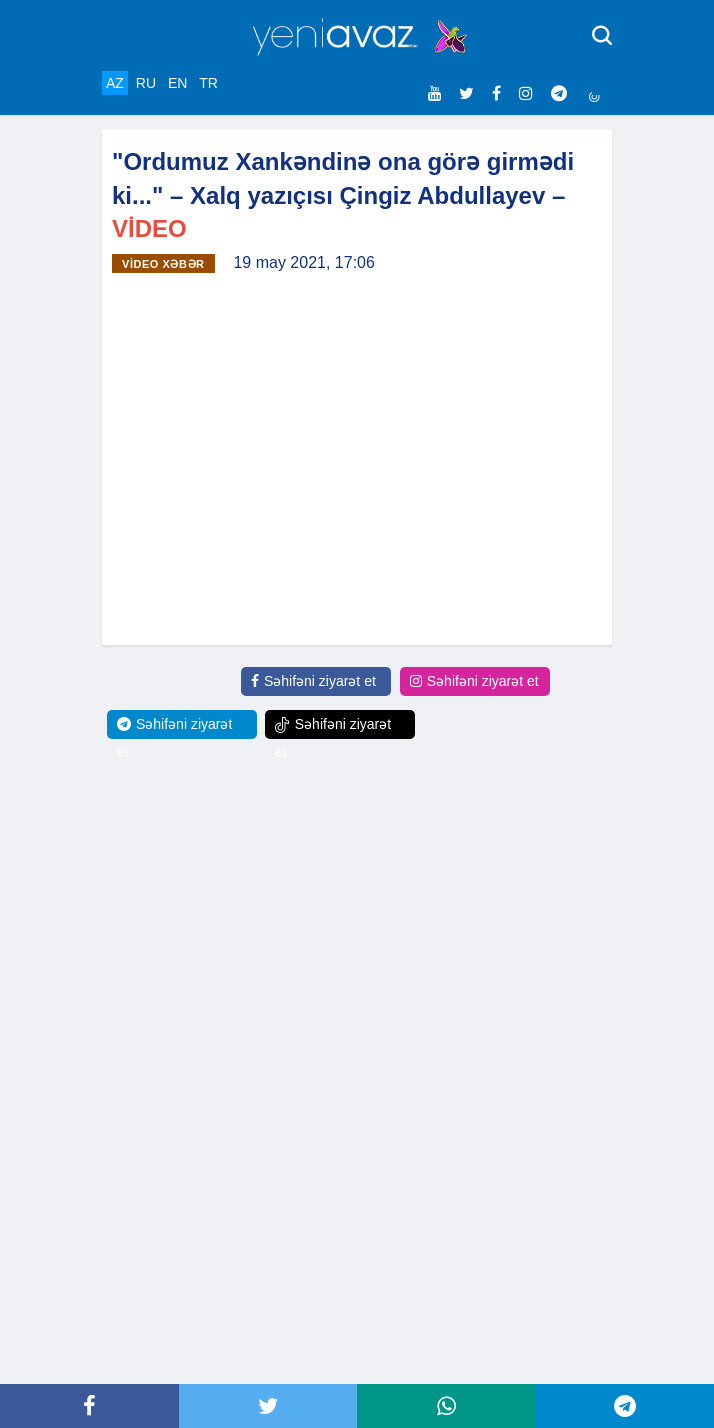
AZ (115, 83)
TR (208, 83)
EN (177, 83)
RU (146, 83)
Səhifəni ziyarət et (313, 681)
